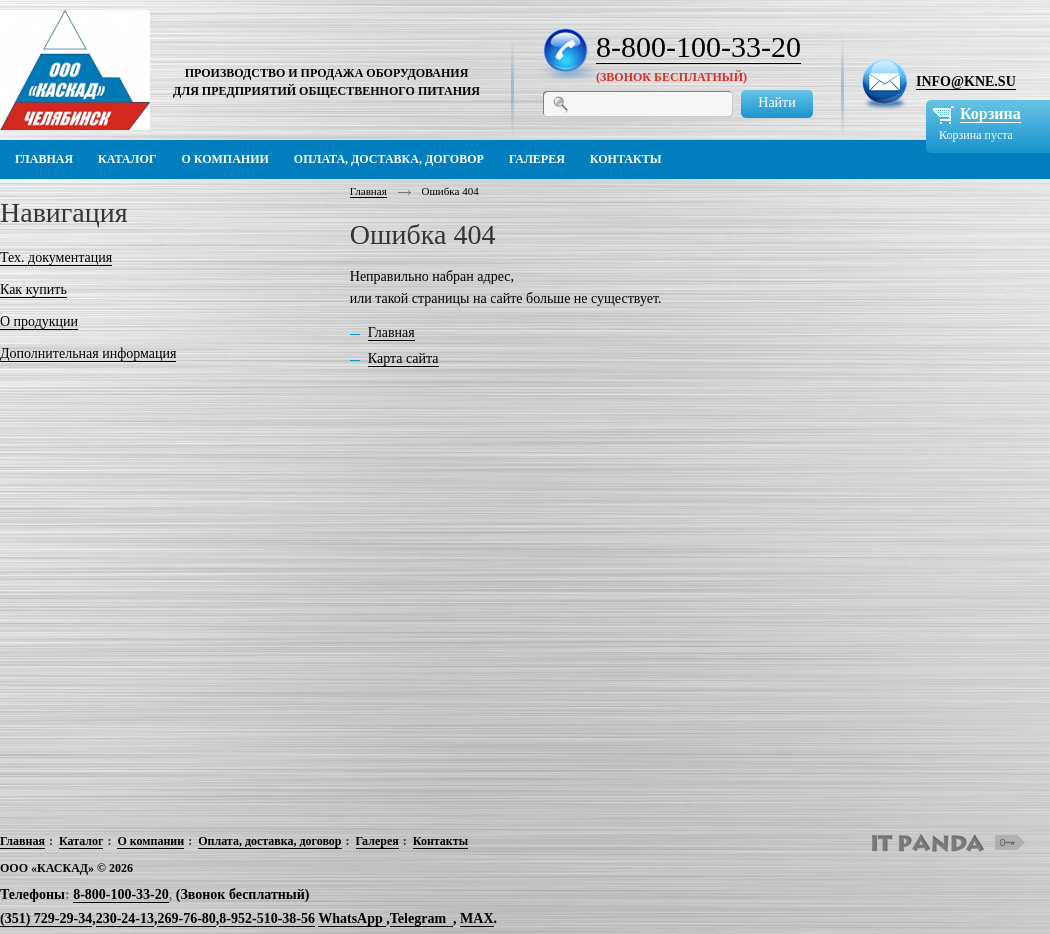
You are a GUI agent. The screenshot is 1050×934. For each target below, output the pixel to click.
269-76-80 (186, 918)
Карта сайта (403, 358)
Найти (776, 102)
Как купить (33, 289)
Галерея (377, 841)
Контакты (440, 841)
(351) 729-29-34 (46, 918)
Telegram (418, 918)
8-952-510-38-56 (267, 918)
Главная (368, 191)
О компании (150, 841)
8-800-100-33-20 (698, 46)
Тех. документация (56, 257)
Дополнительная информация (88, 353)
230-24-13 (125, 918)
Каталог (81, 841)
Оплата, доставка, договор (269, 841)
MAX (476, 918)
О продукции (39, 321)
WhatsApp (352, 918)
